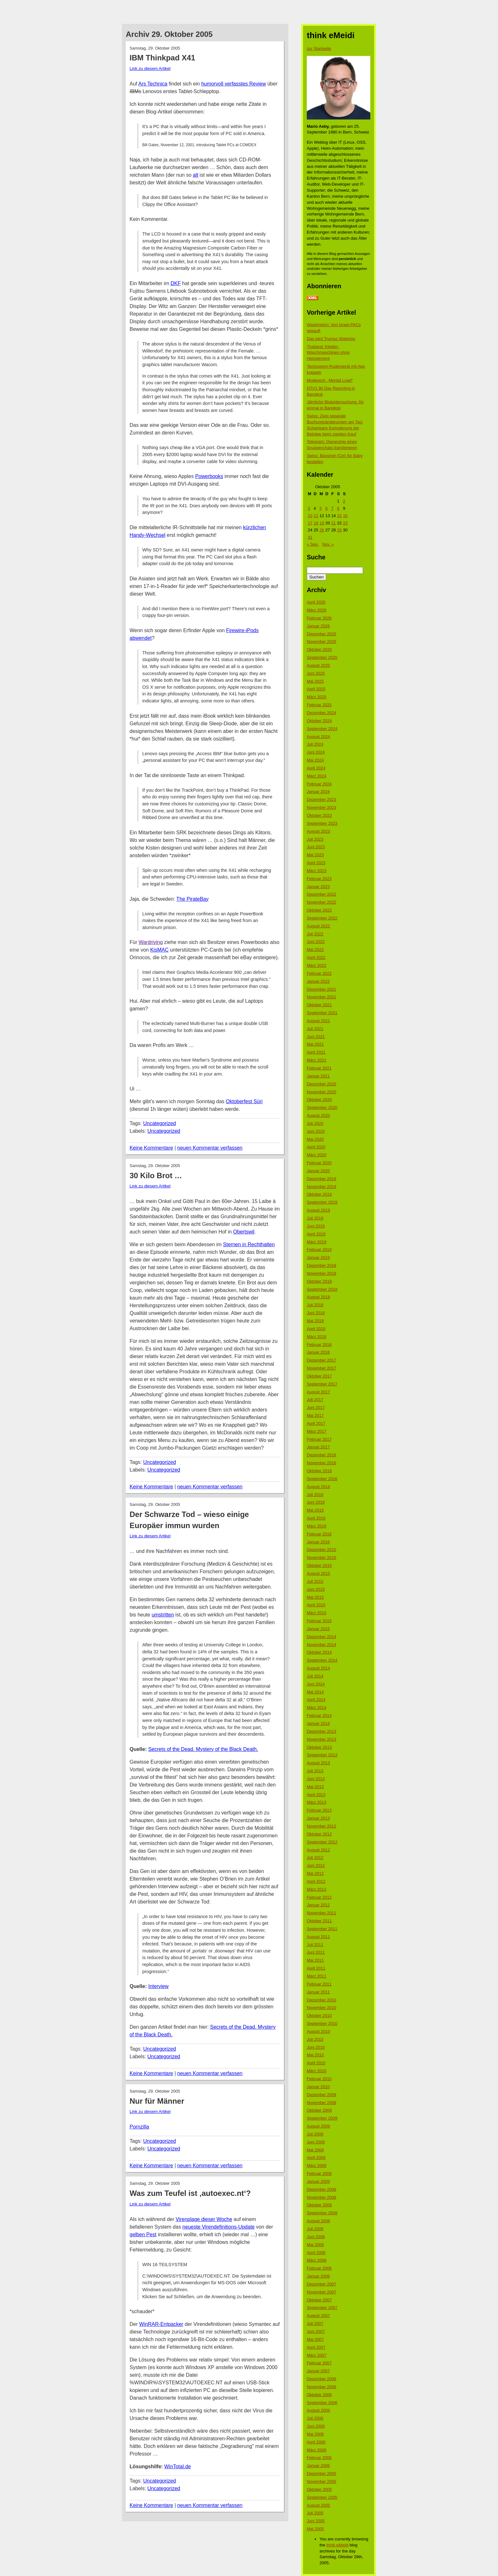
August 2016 (318, 1486)
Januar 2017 (318, 1447)
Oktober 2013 (319, 1747)
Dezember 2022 (321, 894)
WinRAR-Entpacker (161, 2324)
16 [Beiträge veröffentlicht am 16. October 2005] (345, 515)
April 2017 (316, 1423)
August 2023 (318, 831)
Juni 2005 (316, 2520)
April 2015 (316, 1604)
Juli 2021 (315, 1028)
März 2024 (316, 776)
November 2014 (321, 1644)
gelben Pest (143, 2234)
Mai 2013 (315, 1786)
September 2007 (322, 2307)
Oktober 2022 (319, 910)
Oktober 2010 (319, 2015)
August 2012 (318, 1850)
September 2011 (322, 1928)
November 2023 (321, 807)
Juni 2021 (316, 1036)
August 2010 (318, 2031)
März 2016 (316, 1526)
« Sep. (313, 544)
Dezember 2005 (321, 2473)
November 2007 (321, 2292)
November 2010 (321, 2007)
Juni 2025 (316, 673)
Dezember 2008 (321, 2189)
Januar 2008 (318, 2276)
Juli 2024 (315, 744)
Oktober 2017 (319, 1376)
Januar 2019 (318, 1257)
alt (195, 175)
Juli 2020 (315, 1123)
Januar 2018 (318, 1352)
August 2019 (318, 1210)
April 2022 (316, 957)
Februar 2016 (319, 1534)
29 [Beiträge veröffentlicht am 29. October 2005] (339, 530)
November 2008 (321, 2197)
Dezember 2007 (321, 2284)
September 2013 (322, 1755)
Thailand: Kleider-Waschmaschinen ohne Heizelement (328, 352)
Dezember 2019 (321, 1178)
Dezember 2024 (321, 712)
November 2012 (321, 1826)
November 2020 (321, 1092)
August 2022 (318, 926)
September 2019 (322, 1202)
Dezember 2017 (321, 1360)
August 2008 (318, 2220)
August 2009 (318, 2126)
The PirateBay (192, 899)
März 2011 (316, 1976)
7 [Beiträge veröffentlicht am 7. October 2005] (332, 508)
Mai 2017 (315, 1415)
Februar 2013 (319, 1810)
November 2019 (321, 1186)
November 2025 (321, 641)
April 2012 (316, 1881)
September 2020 (322, 1107)
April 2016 (316, 1518)
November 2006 (321, 2386)
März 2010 (316, 2070)
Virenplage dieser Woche (204, 2219)
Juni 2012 (316, 1865)
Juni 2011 (316, 1952)
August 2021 (318, 1020)
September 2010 (322, 2023)
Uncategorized (159, 1123)
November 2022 (321, 902)
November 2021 (321, 996)
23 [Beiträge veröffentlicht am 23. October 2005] (345, 523)
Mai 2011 (315, 1960)
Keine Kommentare (151, 1148)
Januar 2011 (318, 1992)
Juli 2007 (315, 2323)
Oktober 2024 (319, 720)
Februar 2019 (319, 1249)
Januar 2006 (318, 2465)
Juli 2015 (315, 1581)
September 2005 (322, 2497)
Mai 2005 (315, 2528)
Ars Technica (152, 83)
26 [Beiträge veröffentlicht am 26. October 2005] (322, 530)
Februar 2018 (319, 1344)
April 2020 (316, 1147)
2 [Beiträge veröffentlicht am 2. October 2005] (344, 501)
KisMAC (159, 950)
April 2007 (316, 2347)
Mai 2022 (315, 949)
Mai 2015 (315, 1597)
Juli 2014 (315, 1676)
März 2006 (316, 2450)
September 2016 (322, 1478)
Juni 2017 (316, 1407)
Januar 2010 (318, 2086)
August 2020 (318, 1115)
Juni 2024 (316, 752)
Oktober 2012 (319, 1834)
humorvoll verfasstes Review (233, 83)
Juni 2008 (316, 2236)
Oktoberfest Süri (244, 1101)
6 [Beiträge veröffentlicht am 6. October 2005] (326, 508)
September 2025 (322, 657)
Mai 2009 (315, 2150)
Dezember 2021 (321, 989)
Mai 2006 (315, 2434)
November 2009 (321, 2102)
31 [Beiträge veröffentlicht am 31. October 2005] (310, 537)
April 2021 (316, 1052)
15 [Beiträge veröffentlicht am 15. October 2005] (339, 515)
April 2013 (316, 1794)
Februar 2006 (319, 2457)
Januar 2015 (318, 1628)
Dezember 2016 (321, 1454)
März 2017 (316, 1431)
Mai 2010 (315, 2055)
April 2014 (316, 1699)
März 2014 (316, 1707)
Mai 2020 (315, 1139)
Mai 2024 (315, 760)
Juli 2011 (315, 1944)
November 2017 (321, 1368)
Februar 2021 (319, 1068)
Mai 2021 (315, 1044)
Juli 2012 (315, 1857)
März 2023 (316, 870)
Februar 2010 (319, 2078)
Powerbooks (209, 476)
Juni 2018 (316, 1312)
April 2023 (316, 862)
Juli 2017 (315, 1399)
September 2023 (322, 823)
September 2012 (322, 1842)
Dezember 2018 (321, 1265)
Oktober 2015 (319, 1565)
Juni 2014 (316, 1684)
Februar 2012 (319, 1897)
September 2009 (322, 2118)
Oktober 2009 (319, 2110)
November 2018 (321, 1273)
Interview (158, 1986)
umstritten (162, 1614)
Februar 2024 (319, 784)
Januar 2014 (318, 1723)
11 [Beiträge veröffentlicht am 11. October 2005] (315, 515)
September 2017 (322, 1384)
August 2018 (318, 1297)
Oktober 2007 (319, 2300)
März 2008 (316, 2260)
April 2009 (316, 2157)
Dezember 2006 (321, 2378)
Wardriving (150, 942)
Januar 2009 (318, 2181)
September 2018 (322, 1289)
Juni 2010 (316, 2047)
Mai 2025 (315, 681)
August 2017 (318, 1392)
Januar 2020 (318, 1170)
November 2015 (321, 1557)
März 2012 (316, 1889)
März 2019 (316, 1242)
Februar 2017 (319, 1439)
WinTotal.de (177, 2466)
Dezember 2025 (321, 634)
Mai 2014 (315, 1692)
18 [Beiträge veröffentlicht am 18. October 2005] (315, 523)
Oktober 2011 (319, 1920)
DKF (176, 283)
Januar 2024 (318, 791)
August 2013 (318, 1762)
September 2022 (322, 918)
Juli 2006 (315, 2418)
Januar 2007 (318, 2370)
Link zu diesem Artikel (150, 68)
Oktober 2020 (319, 1099)
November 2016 (321, 1462)
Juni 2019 (316, 1226)
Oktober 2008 (319, 2205)
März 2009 (316, 2165)
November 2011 (321, 1912)
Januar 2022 (318, 981)
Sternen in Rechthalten (249, 1244)
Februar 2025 (319, 704)
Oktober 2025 (319, 649)
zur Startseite (319, 48)
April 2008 (316, 2252)
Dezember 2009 (321, 2094)
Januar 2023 (318, 886)
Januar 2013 (318, 1818)
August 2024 (318, 736)
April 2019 (316, 1234)
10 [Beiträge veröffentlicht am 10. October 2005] (310, 515)
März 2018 (316, 1336)
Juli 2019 (315, 1218)
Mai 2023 (315, 854)
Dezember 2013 (321, 1731)
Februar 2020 (319, 1162)
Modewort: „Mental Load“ (330, 380)
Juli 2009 (315, 2134)
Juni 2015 (316, 1589)
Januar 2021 (318, 1076)
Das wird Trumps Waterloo (331, 338)
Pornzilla (139, 2126)
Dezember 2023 (321, 799)
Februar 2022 (319, 973)
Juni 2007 (316, 2331)
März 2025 (316, 696)
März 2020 (316, 1154)
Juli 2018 (315, 1304)
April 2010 (316, 2062)
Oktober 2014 (319, 1652)
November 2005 (321, 2481)
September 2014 (322, 1660)
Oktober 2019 (319, 1194)
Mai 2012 (315, 1873)
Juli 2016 (315, 1494)
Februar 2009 (319, 2173)
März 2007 (316, 2355)
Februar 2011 (319, 1984)
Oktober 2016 (319, 1470)
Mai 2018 (315, 1320)
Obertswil (243, 1231)
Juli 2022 (315, 934)
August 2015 (318, 1573)
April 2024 (316, 768)
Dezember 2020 (321, 1084)
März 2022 (316, 965)
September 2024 (322, 728)
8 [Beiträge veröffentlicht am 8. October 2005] (338, 508)
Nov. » (328, 544)
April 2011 (316, 1968)
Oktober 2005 (319, 2489)
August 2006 (318, 2410)
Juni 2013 (316, 1778)
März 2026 (316, 610)
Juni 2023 (316, 846)
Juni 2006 (316, 2426)
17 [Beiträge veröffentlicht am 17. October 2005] (310, 523)
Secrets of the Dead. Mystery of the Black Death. (203, 1749)
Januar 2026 (318, 626)
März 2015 (316, 1612)
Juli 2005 (315, 2513)
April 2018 (316, 1328)
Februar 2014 (319, 1715)
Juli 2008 (315, 2228)
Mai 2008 (315, 2244)
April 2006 (316, 2442)
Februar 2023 (319, 878)
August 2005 (318, 2505)
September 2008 (322, 2212)
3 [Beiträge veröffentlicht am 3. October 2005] (309, 508)
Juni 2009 (316, 2142)
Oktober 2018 (319, 1281)
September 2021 (322, 1012)
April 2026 (316, 602)
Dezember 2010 (321, 2000)
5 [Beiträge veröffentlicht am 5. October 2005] (321, 508)
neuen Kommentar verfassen (209, 1148)
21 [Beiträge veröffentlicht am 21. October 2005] (333, 523)
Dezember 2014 (321, 1636)
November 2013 (321, 1739)
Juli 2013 (315, 1770)
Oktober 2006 (319, 2394)
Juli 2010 (315, 2039)
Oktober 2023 (319, 815)
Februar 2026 (319, 618)
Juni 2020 (316, 1131)
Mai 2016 (315, 1510)
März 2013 (316, 1802)
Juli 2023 (315, 839)
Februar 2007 (319, 2363)
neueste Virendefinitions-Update (218, 2227)
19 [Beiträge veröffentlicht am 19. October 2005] (322, 523)
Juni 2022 (316, 941)
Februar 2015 (319, 1620)
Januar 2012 (318, 1905)
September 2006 (322, 2402)
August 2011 (318, 1936)
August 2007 (318, 2315)
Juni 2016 (316, 1502)
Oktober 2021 (319, 1004)
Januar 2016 (318, 1542)
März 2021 (316, 1060)
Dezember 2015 (321, 1549)
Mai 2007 (315, 2339)
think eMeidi (337, 2545)
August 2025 (318, 665)
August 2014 (318, 1668)
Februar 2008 (319, 2268)
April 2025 (316, 689)
